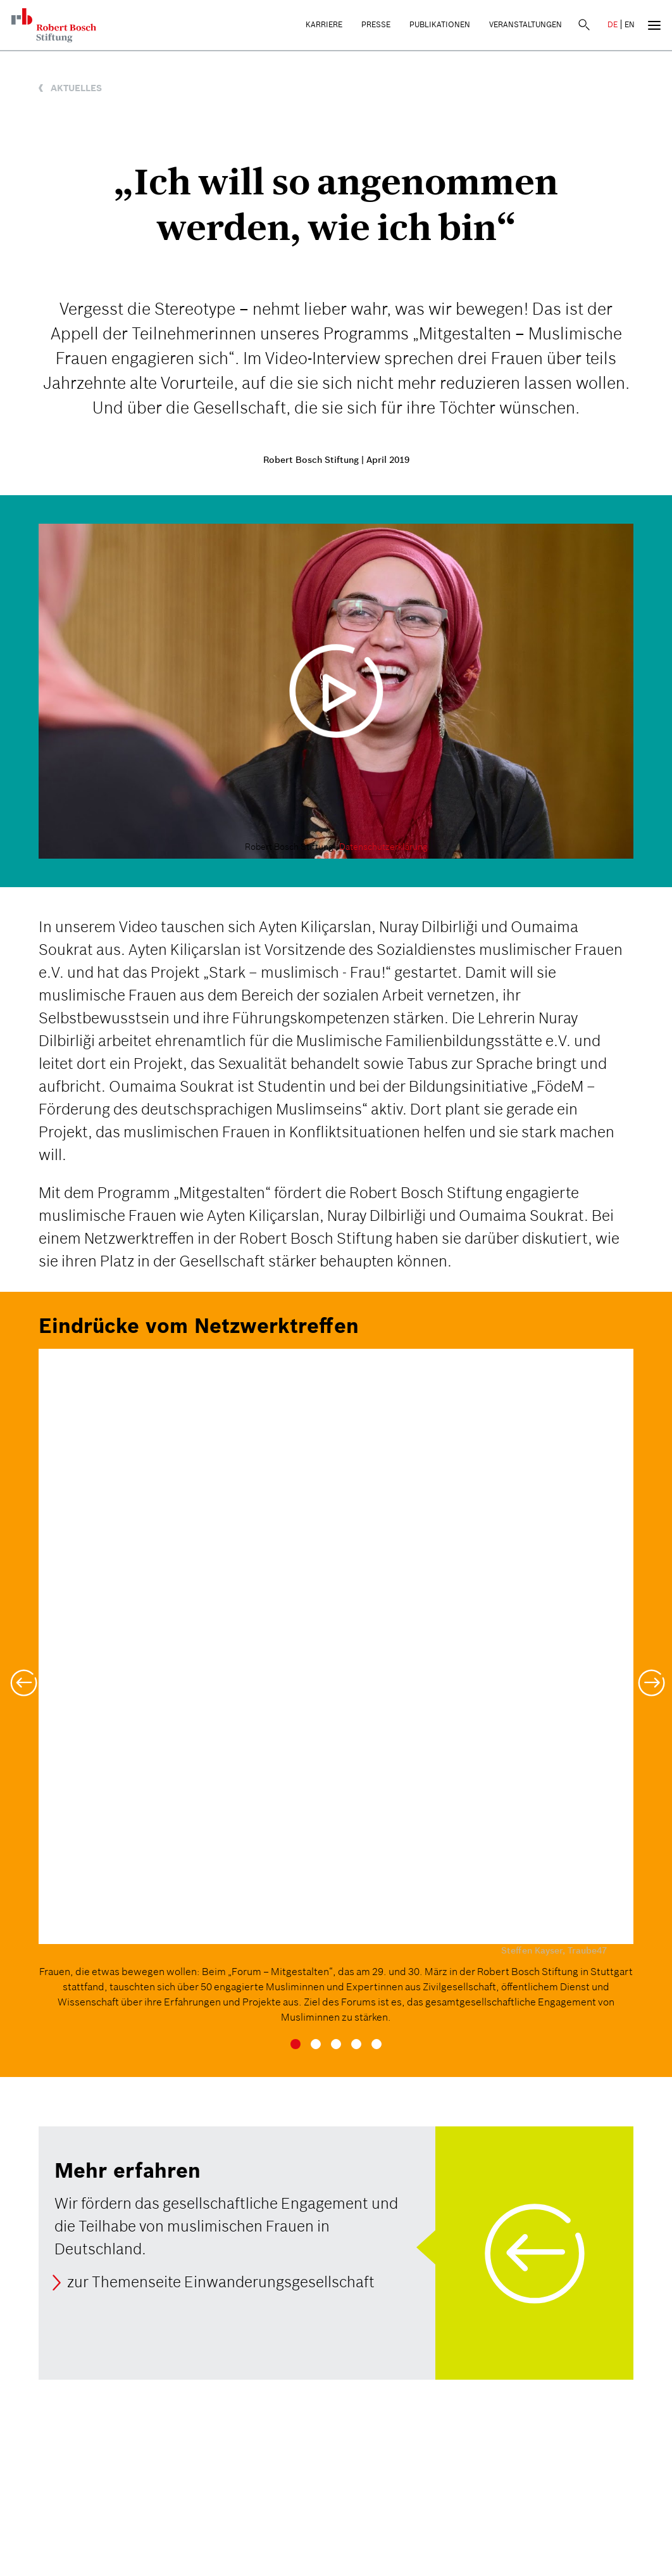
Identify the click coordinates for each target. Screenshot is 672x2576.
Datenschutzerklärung (383, 846)
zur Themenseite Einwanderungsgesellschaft (221, 2282)
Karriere (324, 24)
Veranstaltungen (525, 24)
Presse (375, 24)
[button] (22, 1675)
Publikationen (439, 24)
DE (612, 24)
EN (630, 24)
